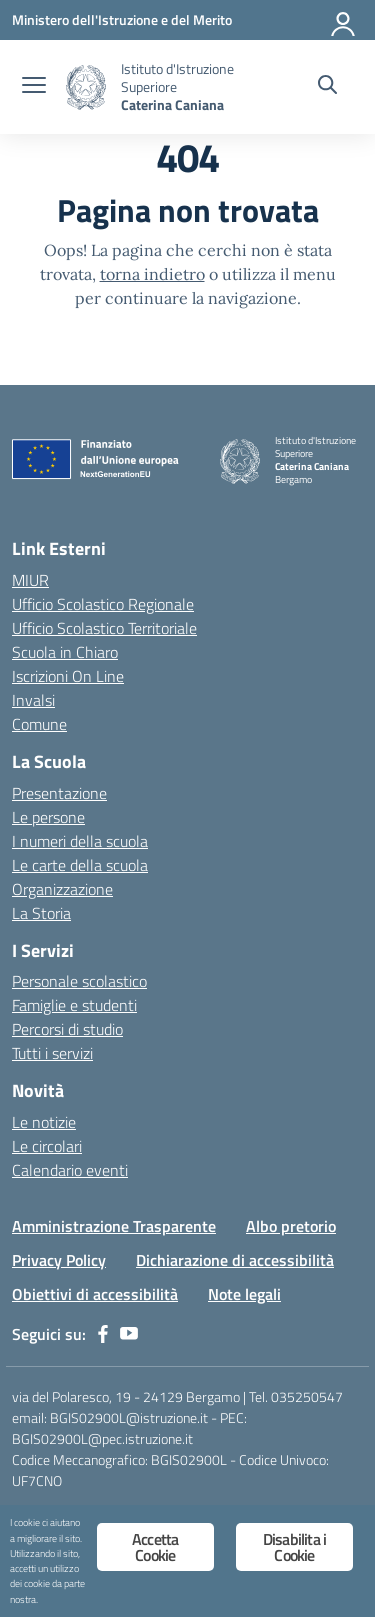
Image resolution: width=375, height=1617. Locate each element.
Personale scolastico (79, 981)
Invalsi (33, 700)
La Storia (41, 913)
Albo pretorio (291, 1226)
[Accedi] (344, 20)
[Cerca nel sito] (327, 87)
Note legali (244, 1294)
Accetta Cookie (155, 1547)
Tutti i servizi (52, 1053)
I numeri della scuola (80, 841)
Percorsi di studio (67, 1029)
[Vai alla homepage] (86, 87)
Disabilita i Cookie (294, 1547)
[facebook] (103, 1334)
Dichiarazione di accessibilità (235, 1260)
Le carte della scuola (80, 865)
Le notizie (44, 1122)
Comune (39, 724)
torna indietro (152, 274)
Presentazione (59, 793)
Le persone (48, 817)
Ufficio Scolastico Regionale (103, 604)
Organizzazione (62, 889)
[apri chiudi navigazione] (34, 87)
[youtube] (129, 1334)
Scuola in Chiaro (65, 652)
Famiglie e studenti (74, 1005)
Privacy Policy (59, 1260)
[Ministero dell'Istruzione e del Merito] (122, 19)
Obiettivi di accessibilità (95, 1294)
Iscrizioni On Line (68, 676)
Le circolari (47, 1146)
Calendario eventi (70, 1170)
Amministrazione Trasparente (114, 1226)
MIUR (30, 580)
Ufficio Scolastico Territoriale (104, 628)
